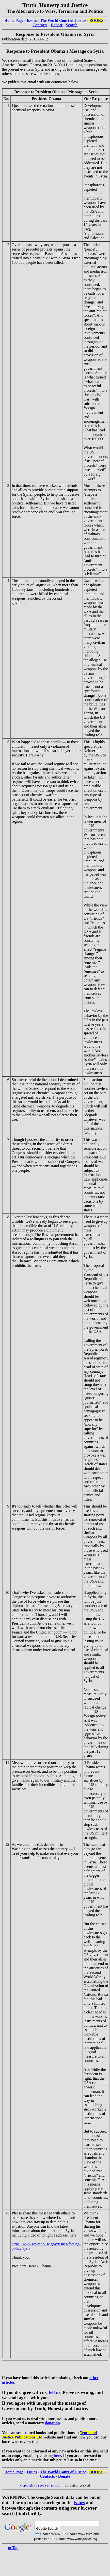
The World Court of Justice (63, 20)
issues (79, 2502)
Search (72, 25)
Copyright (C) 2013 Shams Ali (40, 2485)
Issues (32, 20)
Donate (57, 25)
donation (52, 2423)
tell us (54, 2392)
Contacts (39, 25)
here (57, 2455)
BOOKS (96, 20)
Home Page (14, 20)
